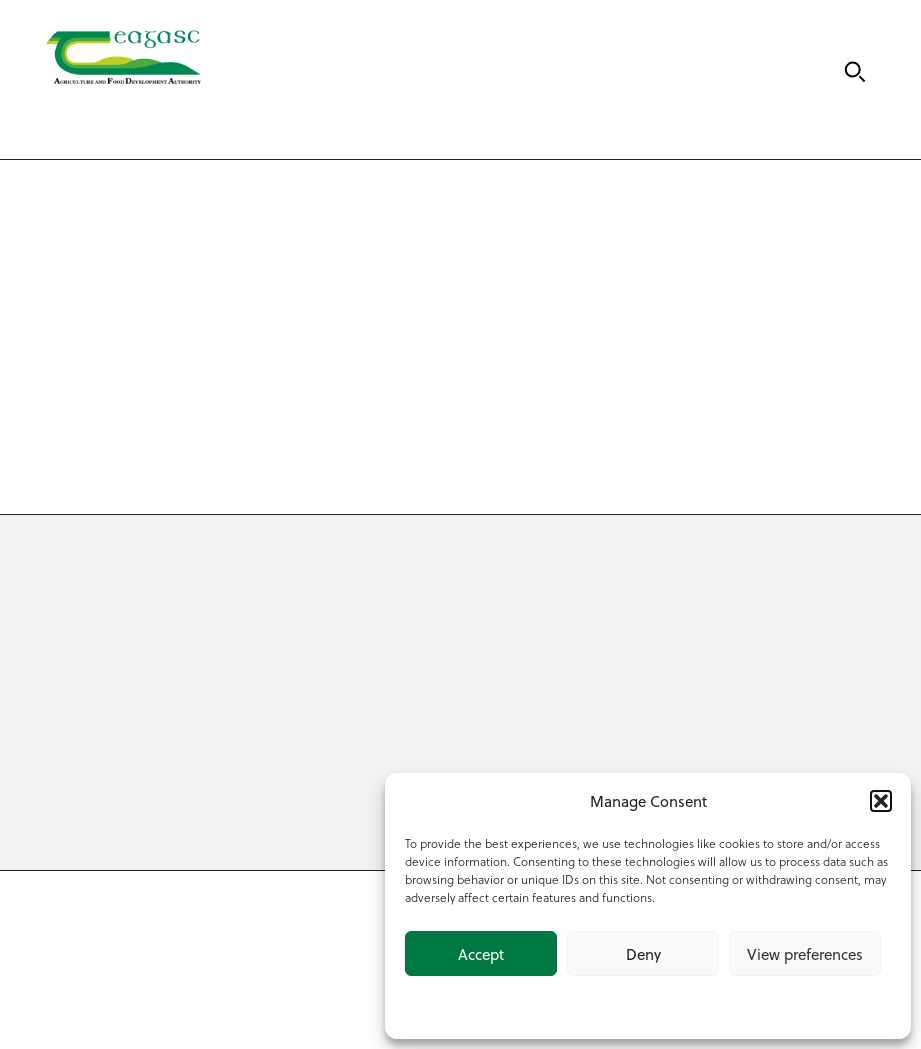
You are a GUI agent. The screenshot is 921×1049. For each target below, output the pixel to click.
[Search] (855, 72)
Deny (643, 954)
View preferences (805, 954)
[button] (881, 801)
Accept (481, 954)
